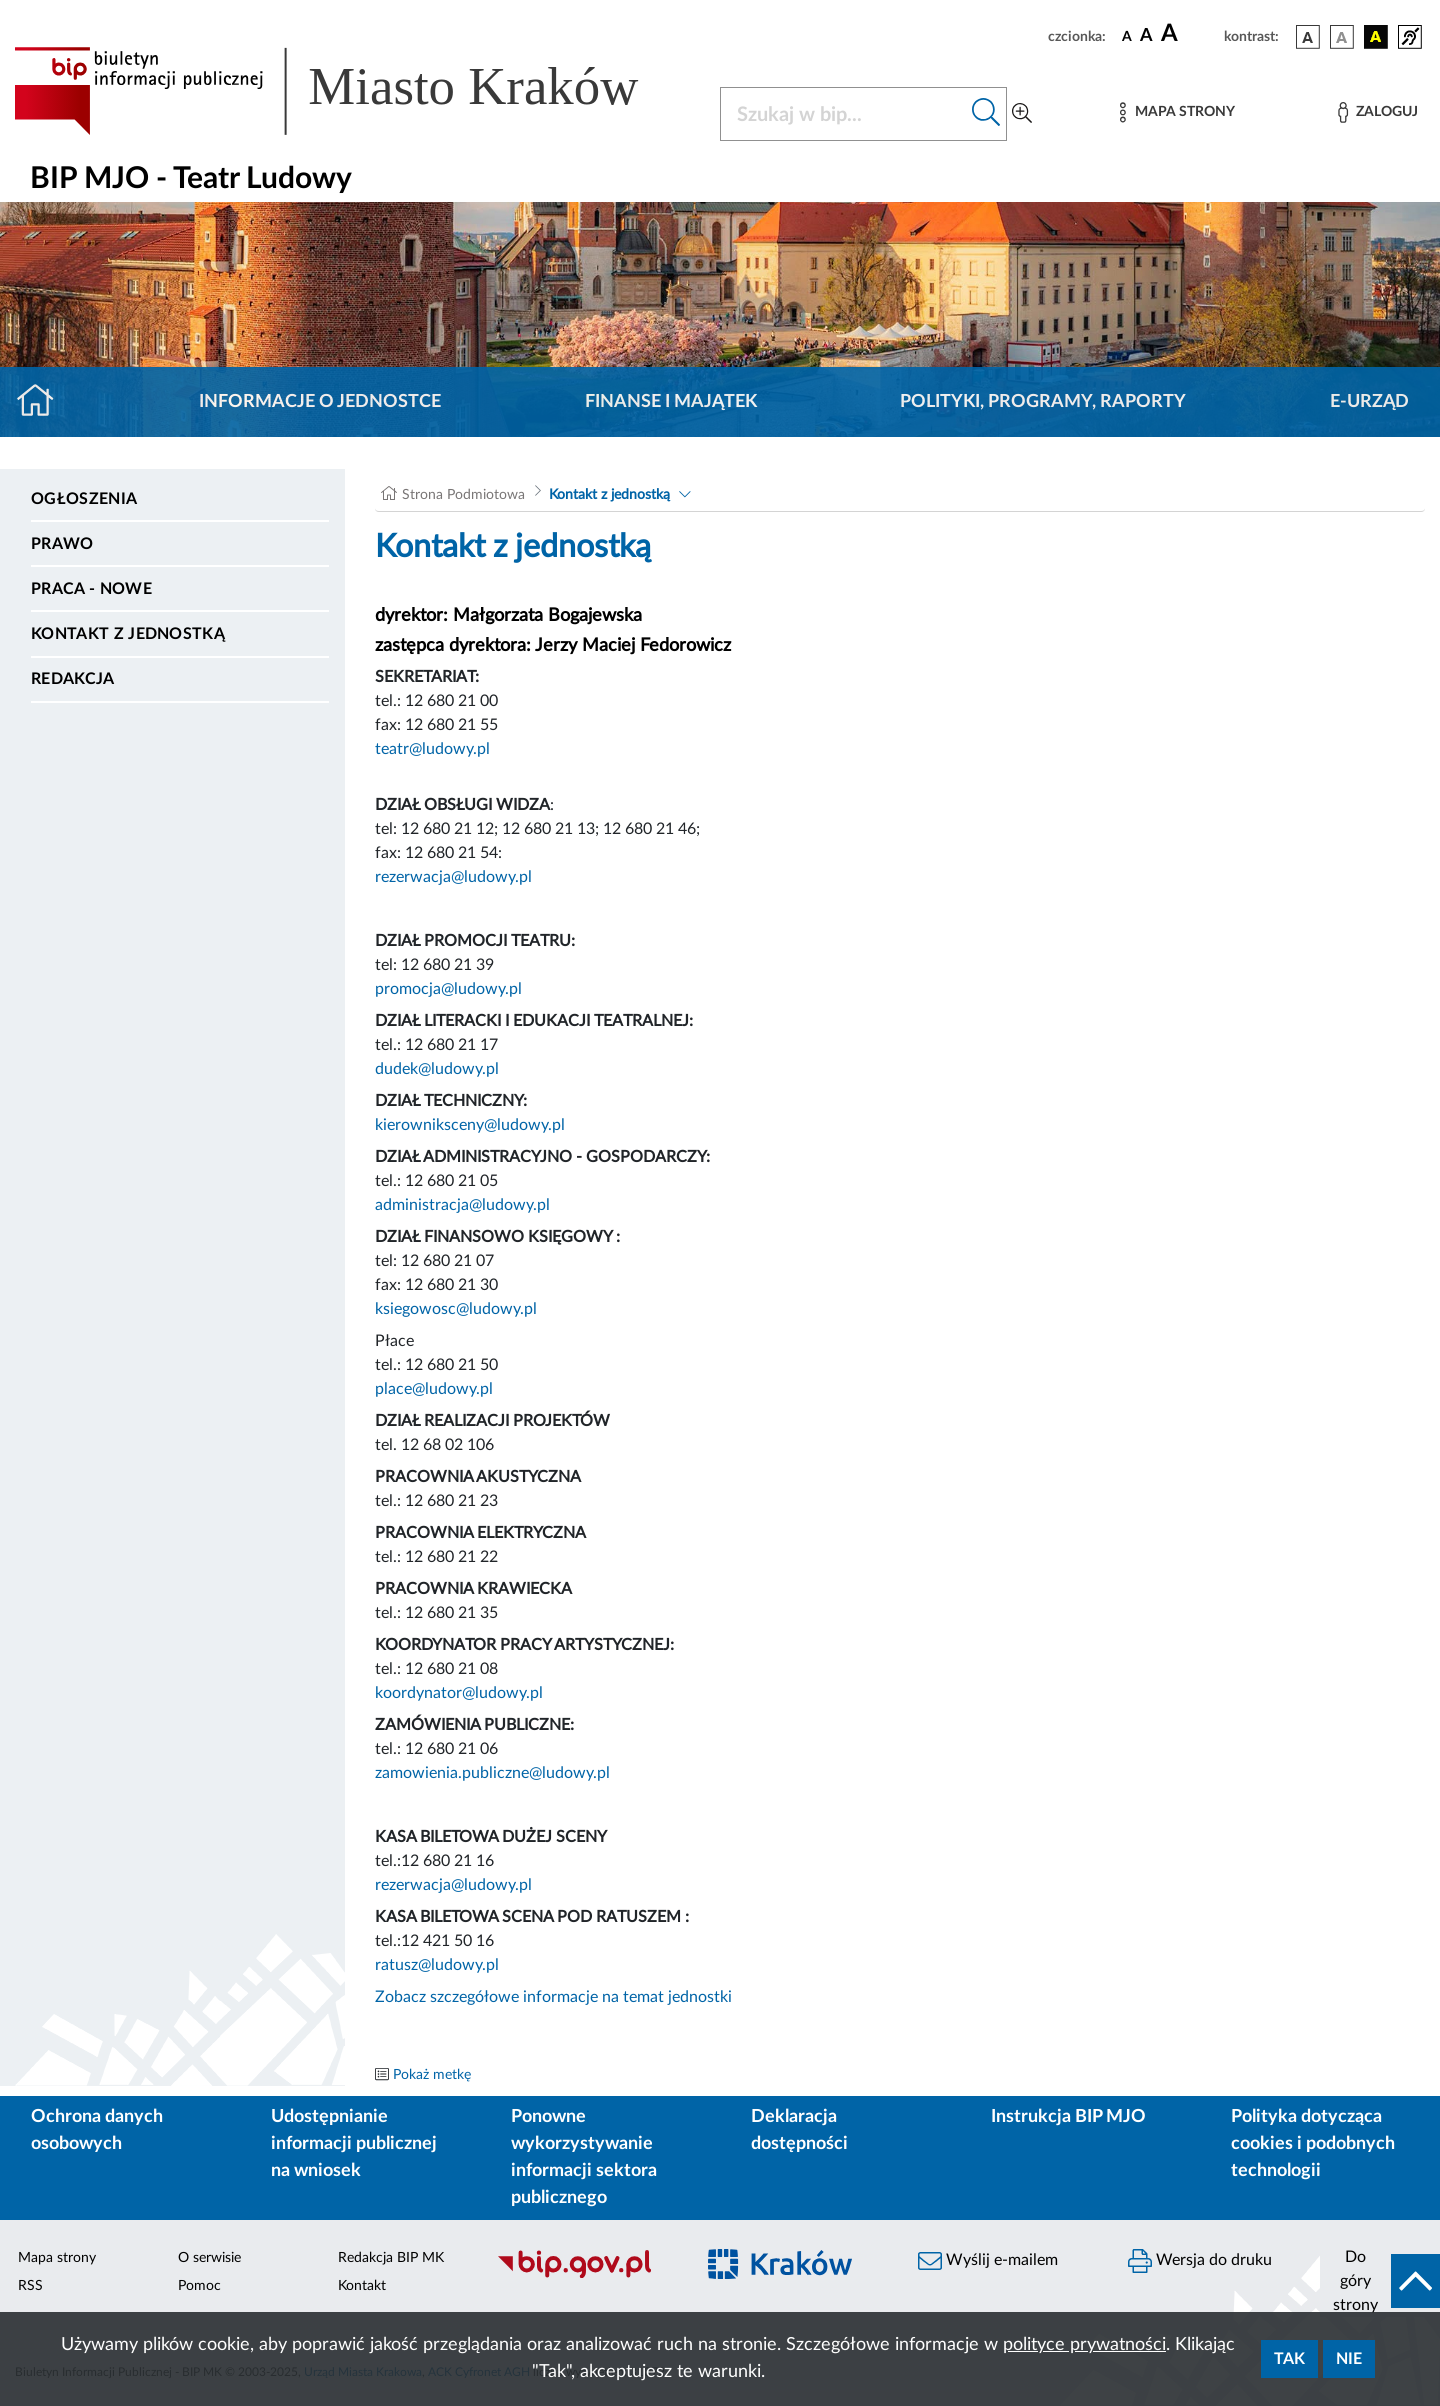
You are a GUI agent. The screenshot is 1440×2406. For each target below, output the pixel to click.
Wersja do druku (1200, 2261)
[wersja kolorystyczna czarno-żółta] (1376, 37)
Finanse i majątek (671, 402)
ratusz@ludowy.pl (437, 1965)
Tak (1289, 2359)
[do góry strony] (1380, 2281)
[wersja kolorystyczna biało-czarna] (1342, 37)
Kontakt (362, 2286)
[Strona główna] (43, 402)
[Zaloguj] (1378, 112)
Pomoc (199, 2286)
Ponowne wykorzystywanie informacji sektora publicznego (584, 2157)
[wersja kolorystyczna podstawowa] (1308, 37)
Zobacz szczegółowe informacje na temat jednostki (553, 1997)
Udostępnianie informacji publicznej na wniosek (354, 2144)
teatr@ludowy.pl (432, 749)
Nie (1349, 2359)
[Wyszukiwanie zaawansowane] (1022, 114)
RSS (30, 2286)
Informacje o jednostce (320, 402)
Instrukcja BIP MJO (1068, 2117)
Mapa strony (57, 2258)
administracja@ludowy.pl (462, 1205)
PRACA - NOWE (91, 589)
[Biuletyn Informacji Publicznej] (585, 2275)
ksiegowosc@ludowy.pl (456, 1309)
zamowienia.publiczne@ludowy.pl (492, 1773)
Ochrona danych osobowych (97, 2130)
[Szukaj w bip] (986, 114)
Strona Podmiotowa (463, 495)
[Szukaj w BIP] (843, 114)
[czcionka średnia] (1146, 36)
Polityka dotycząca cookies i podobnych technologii (1313, 2144)
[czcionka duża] (1189, 34)
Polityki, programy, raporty (1043, 402)
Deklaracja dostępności (799, 2130)
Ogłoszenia (84, 499)
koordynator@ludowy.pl (459, 1693)
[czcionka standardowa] (1127, 36)
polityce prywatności (1084, 2345)
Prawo (62, 544)
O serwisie (209, 2258)
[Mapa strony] (1177, 112)
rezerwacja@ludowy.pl (453, 877)
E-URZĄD (1369, 402)
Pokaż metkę (432, 2075)
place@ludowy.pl (434, 1389)
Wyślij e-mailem (988, 2261)
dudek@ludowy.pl (437, 1069)
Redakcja (73, 679)
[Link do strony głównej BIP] (355, 91)
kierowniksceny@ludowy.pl (470, 1125)
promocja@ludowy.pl (448, 989)
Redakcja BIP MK (391, 2258)
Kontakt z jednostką (128, 634)
